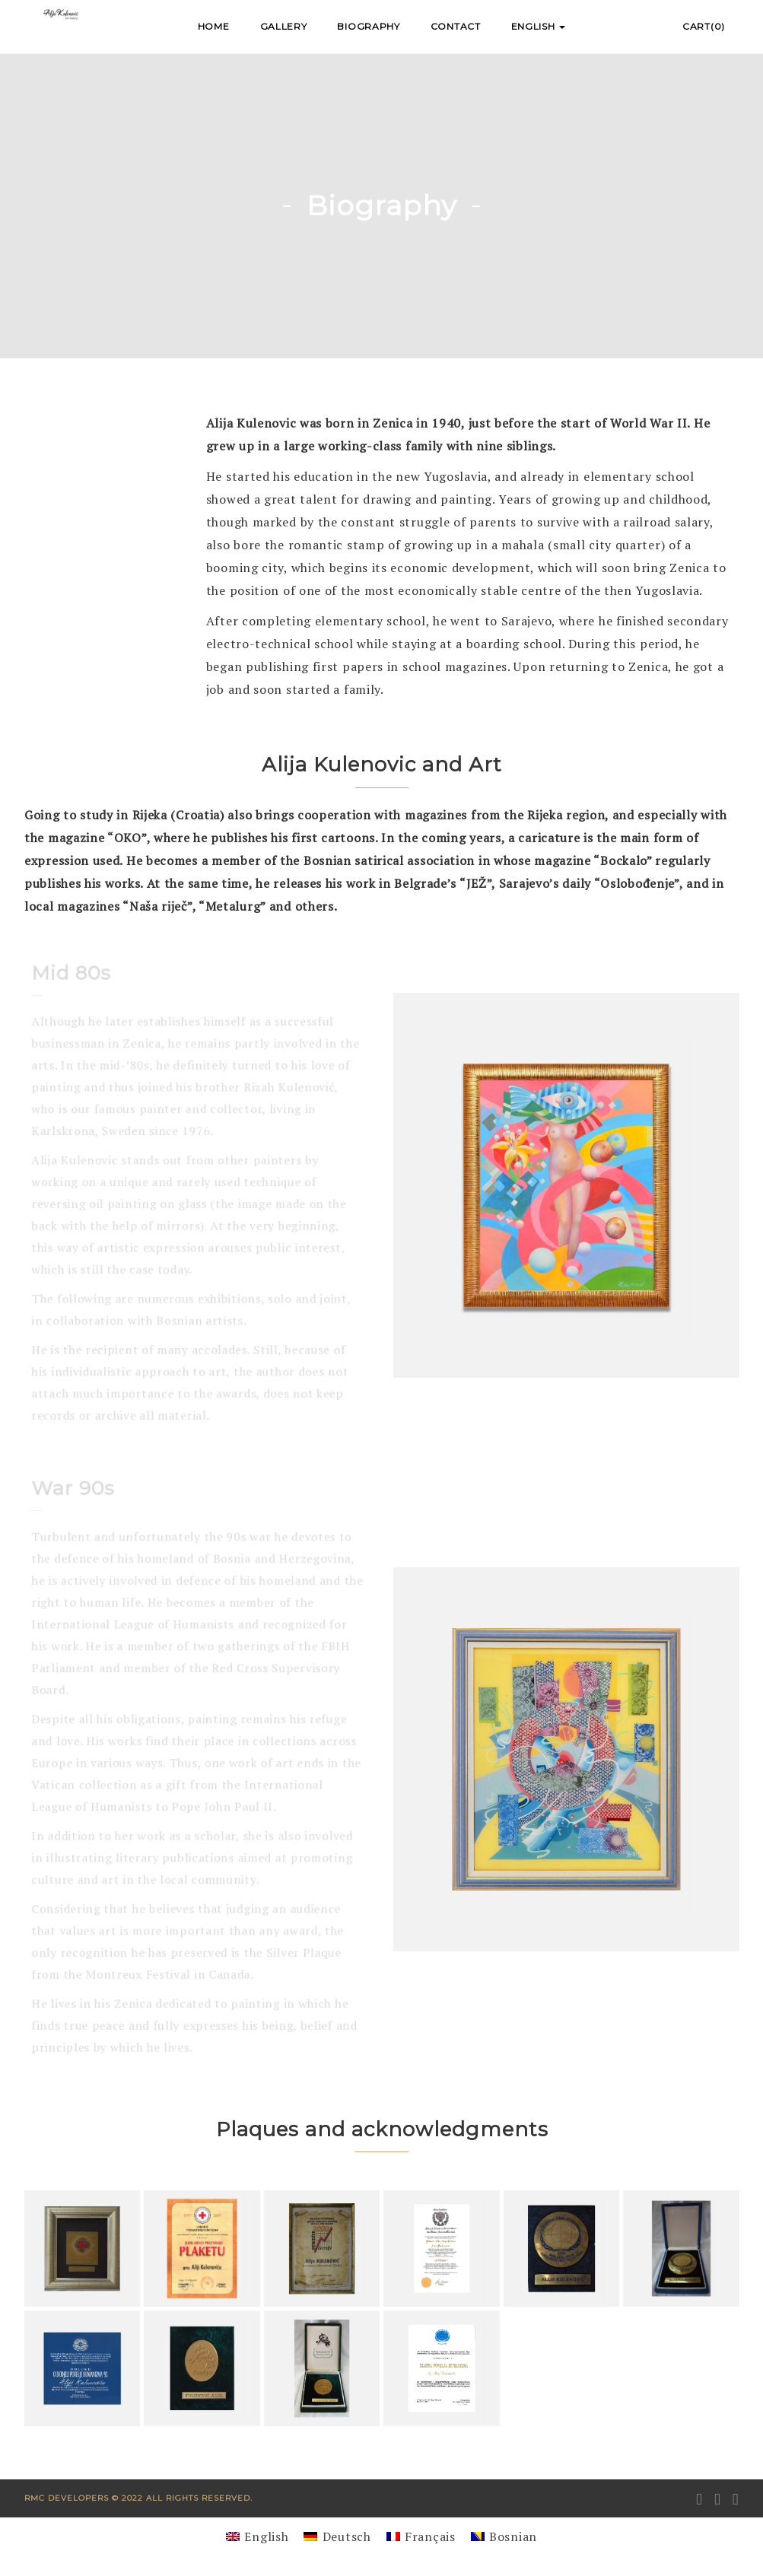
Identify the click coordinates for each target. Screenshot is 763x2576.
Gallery (283, 26)
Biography (368, 26)
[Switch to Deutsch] (337, 2536)
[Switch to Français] (421, 2536)
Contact (456, 26)
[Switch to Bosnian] (504, 2536)
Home (214, 26)
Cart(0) (703, 26)
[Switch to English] (257, 2536)
